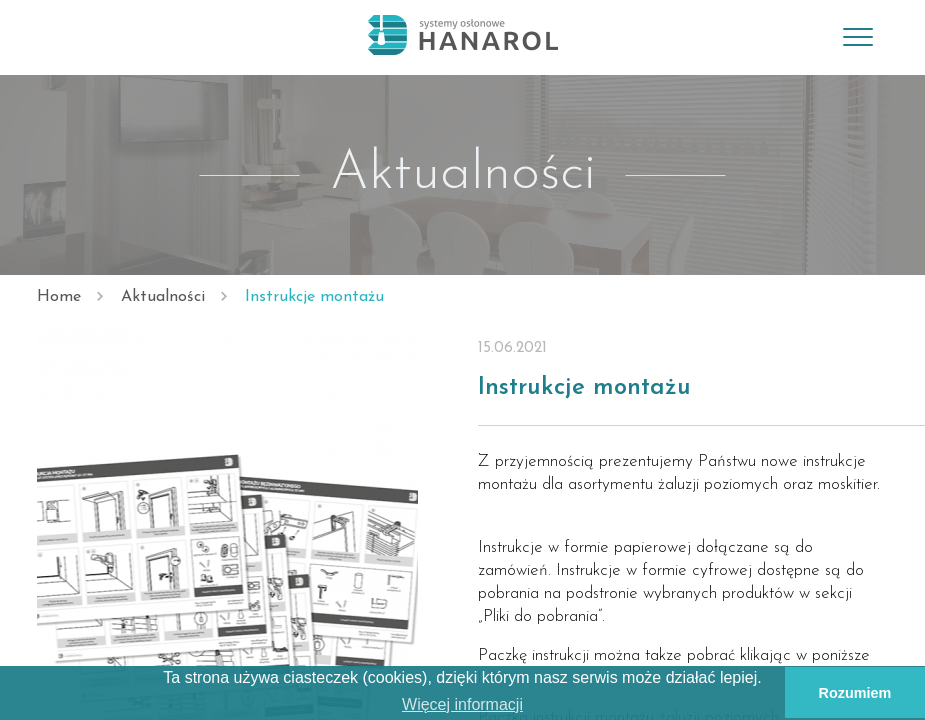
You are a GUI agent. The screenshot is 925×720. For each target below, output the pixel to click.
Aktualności (163, 297)
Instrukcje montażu (314, 297)
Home (59, 297)
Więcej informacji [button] (462, 704)
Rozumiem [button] (855, 693)
